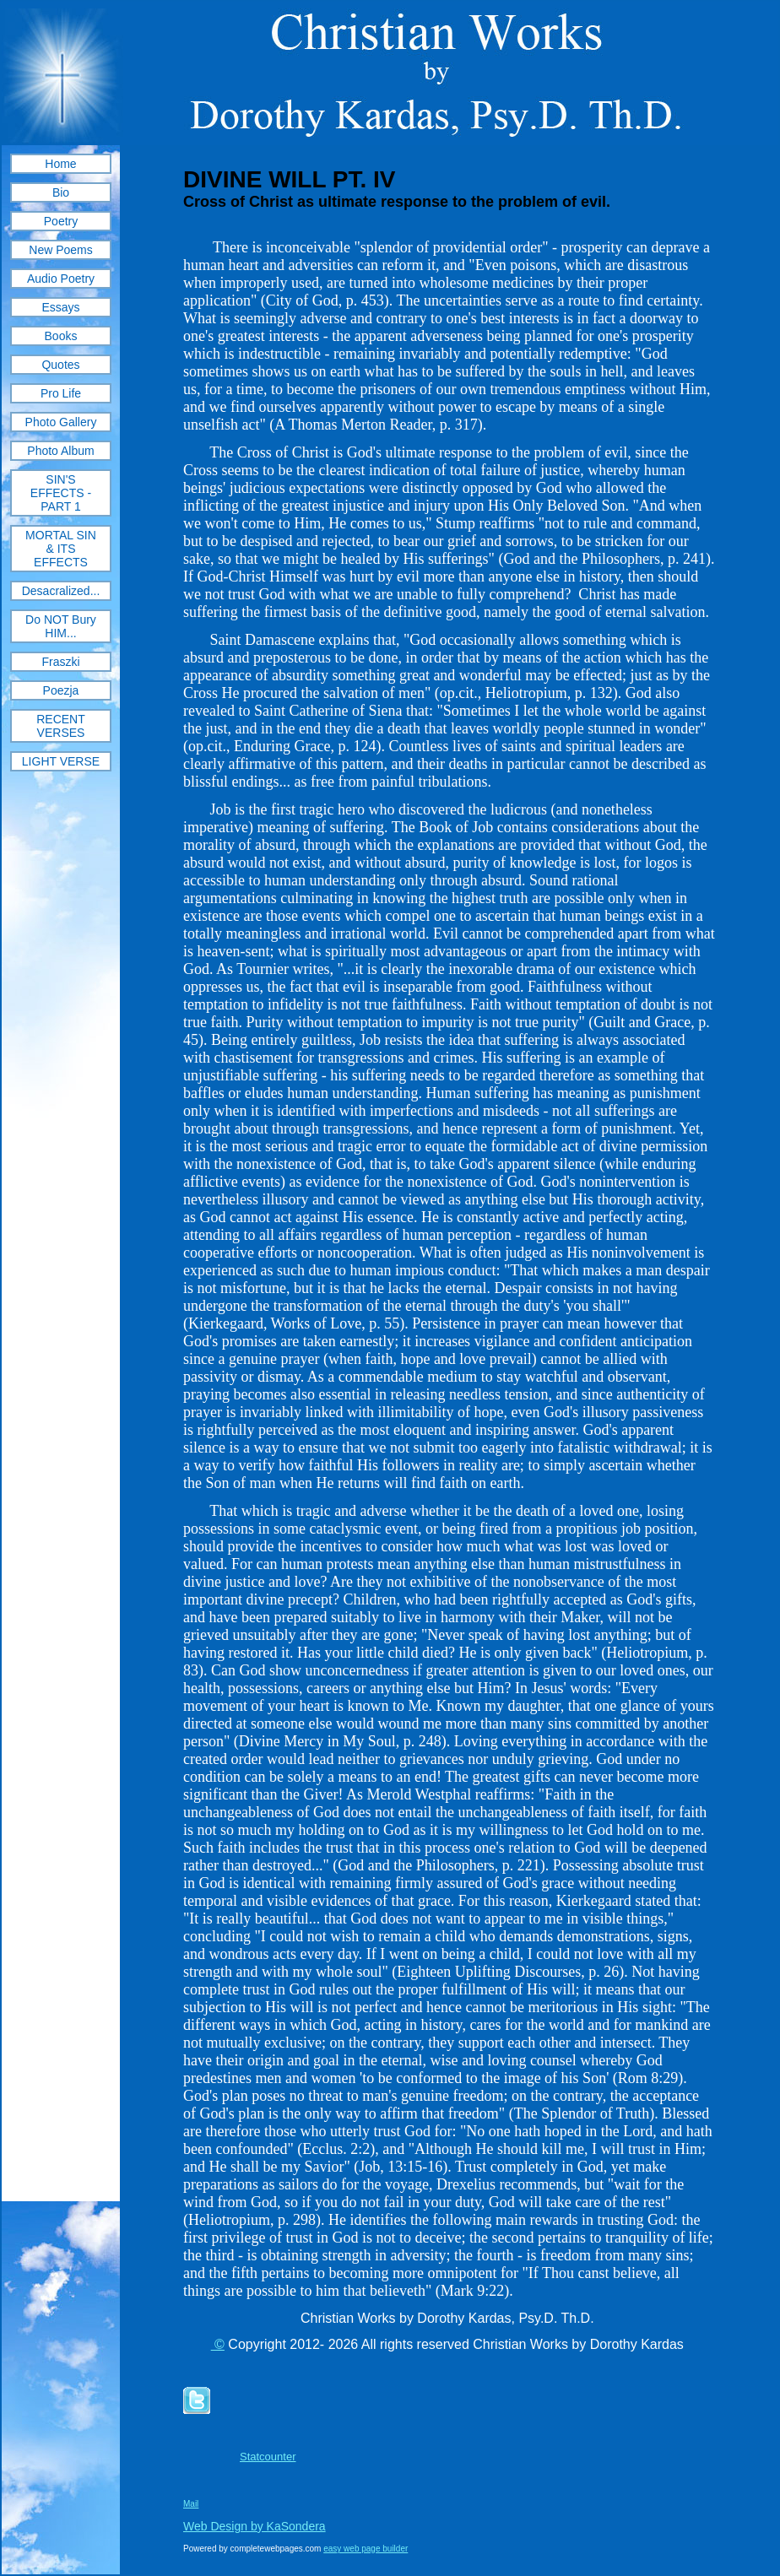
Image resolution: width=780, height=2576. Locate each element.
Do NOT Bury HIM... (60, 626)
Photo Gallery (61, 422)
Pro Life (61, 393)
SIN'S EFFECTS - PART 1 (60, 493)
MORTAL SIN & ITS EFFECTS (60, 548)
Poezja (61, 690)
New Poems (60, 250)
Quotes (60, 364)
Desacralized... (61, 591)
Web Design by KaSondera (254, 2526)
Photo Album (60, 450)
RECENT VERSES (60, 725)
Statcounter (268, 2456)
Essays (60, 307)
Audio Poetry (61, 278)
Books (61, 336)
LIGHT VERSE (61, 761)
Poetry (61, 221)
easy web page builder (365, 2548)
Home (60, 163)
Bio (60, 192)
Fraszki (60, 661)
